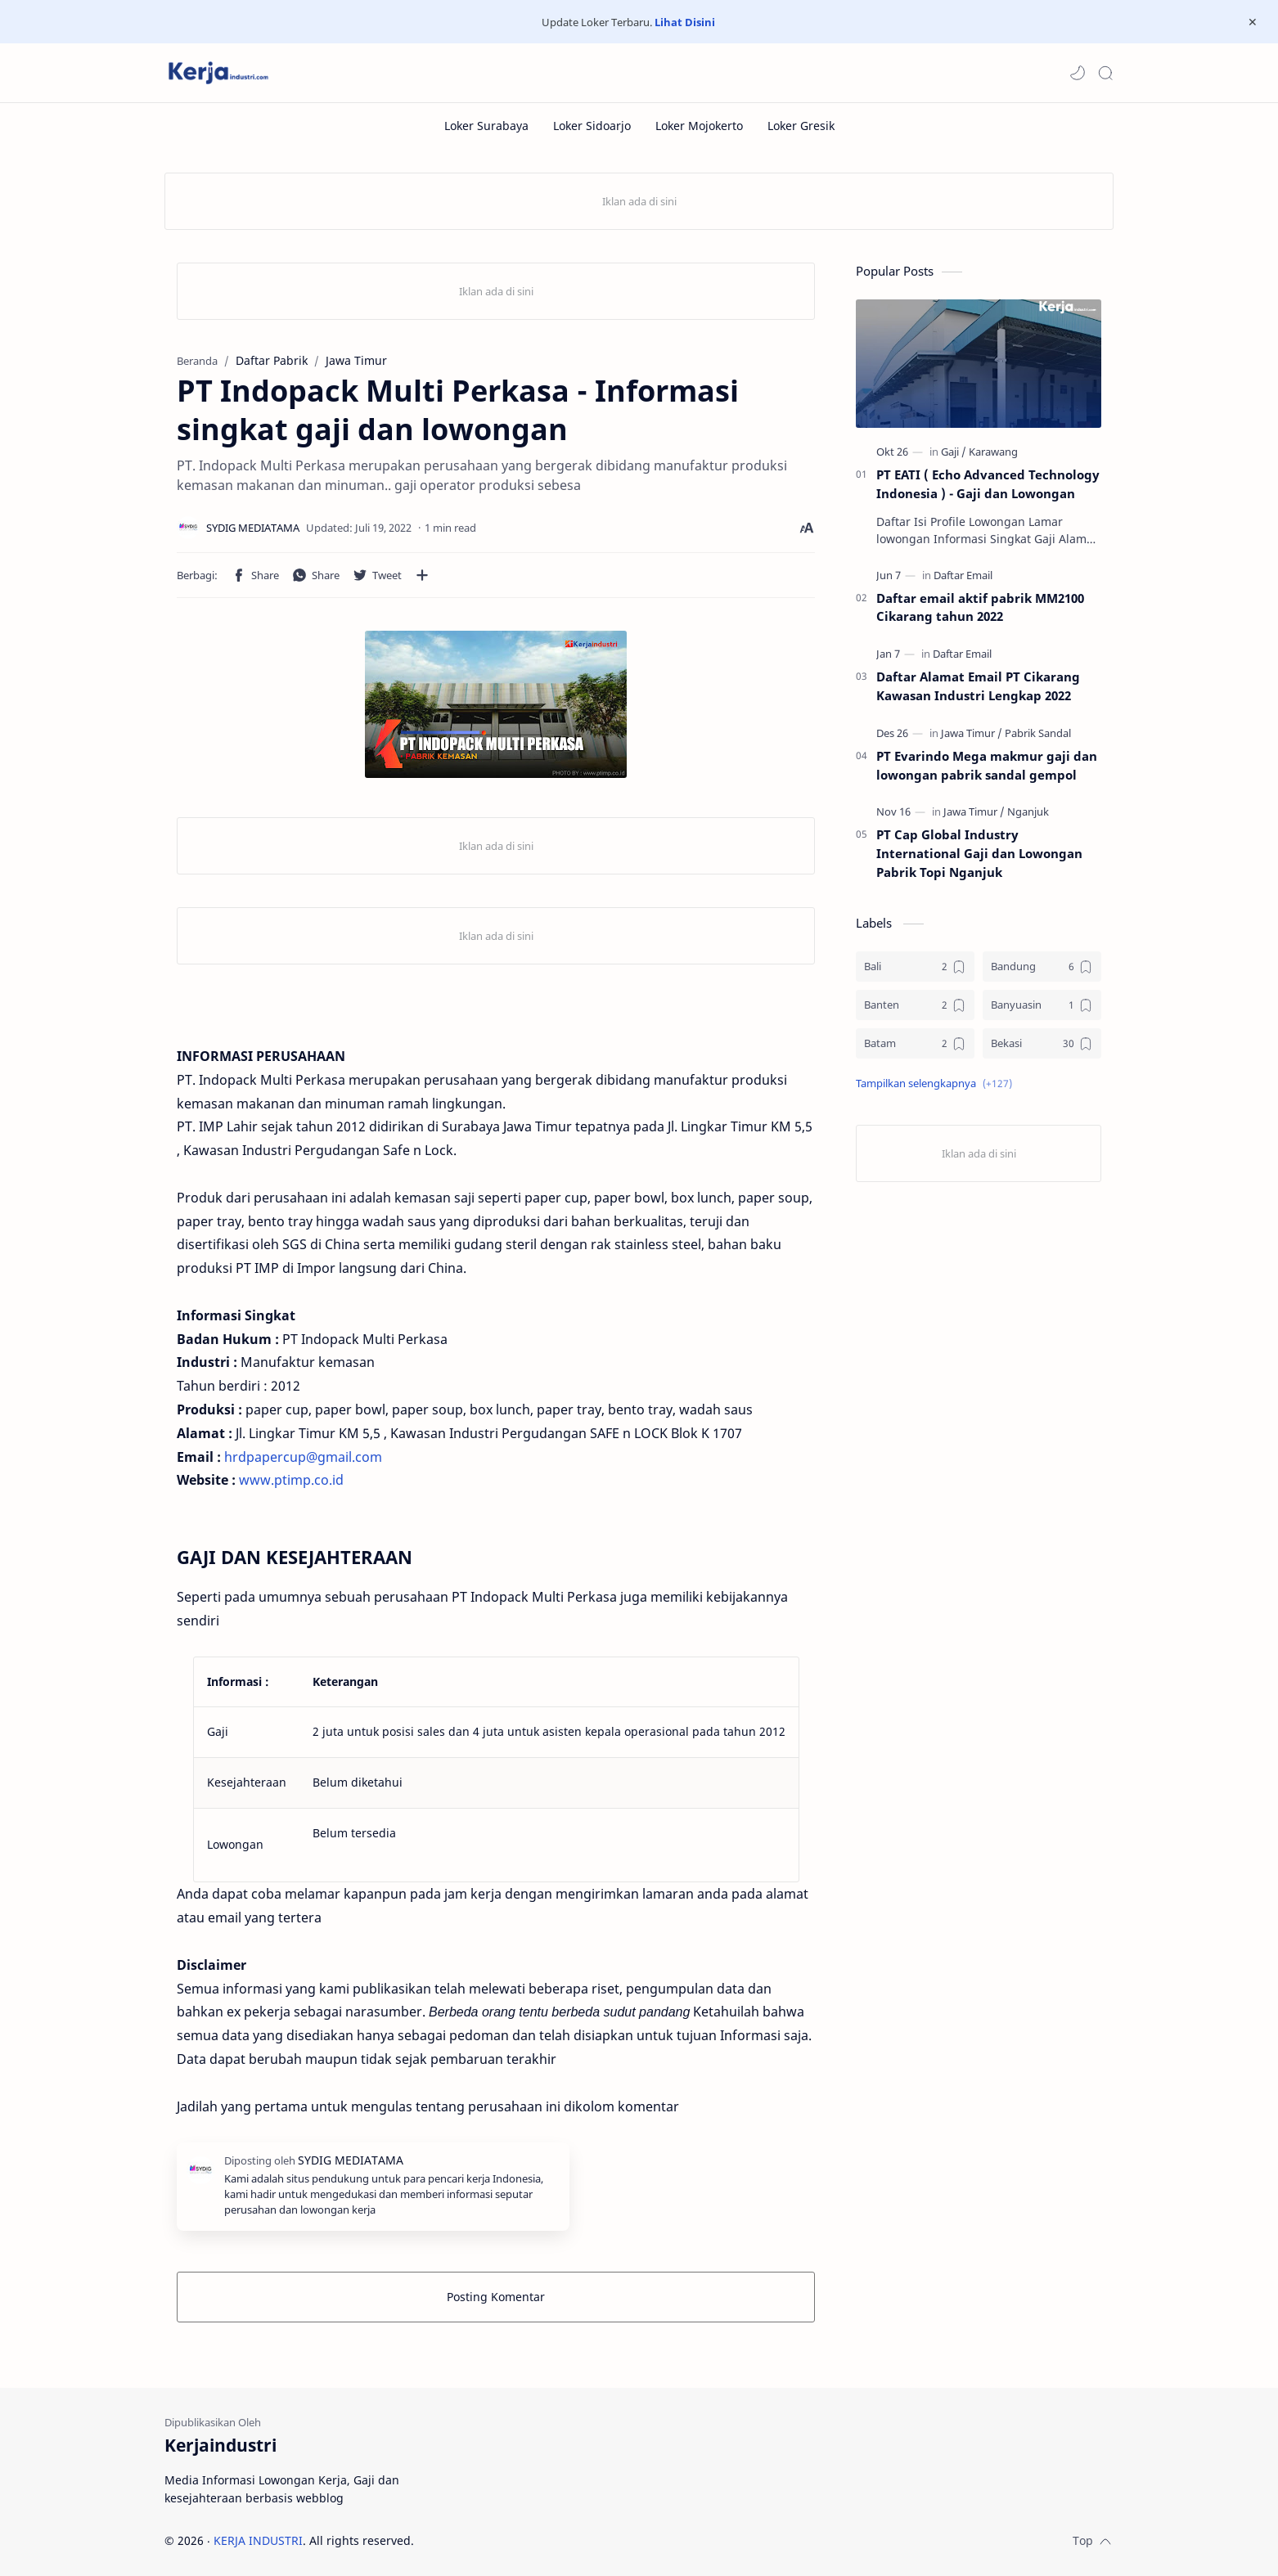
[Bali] (915, 966)
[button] (1077, 73)
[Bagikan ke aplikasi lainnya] (422, 575)
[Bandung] (1042, 966)
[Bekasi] (1042, 1043)
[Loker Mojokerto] (699, 125)
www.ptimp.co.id (291, 1480)
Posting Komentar (496, 2296)
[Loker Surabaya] (486, 125)
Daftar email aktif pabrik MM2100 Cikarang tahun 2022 (980, 607)
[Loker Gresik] (801, 125)
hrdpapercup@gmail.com (303, 1457)
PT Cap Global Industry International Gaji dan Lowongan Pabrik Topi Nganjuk (979, 853)
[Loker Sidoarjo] (592, 125)
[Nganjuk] (1028, 811)
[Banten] (915, 1005)
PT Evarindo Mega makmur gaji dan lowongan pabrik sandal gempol (986, 765)
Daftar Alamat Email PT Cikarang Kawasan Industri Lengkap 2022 (978, 686)
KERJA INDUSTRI (258, 2540)
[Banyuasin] (1042, 1005)
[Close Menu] (1253, 22)
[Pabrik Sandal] (1038, 733)
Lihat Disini (685, 22)
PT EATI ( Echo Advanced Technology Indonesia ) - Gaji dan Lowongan (988, 483)
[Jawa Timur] (971, 733)
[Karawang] (993, 451)
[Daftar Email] (963, 575)
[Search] (1105, 73)
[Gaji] (953, 451)
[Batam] (915, 1043)
